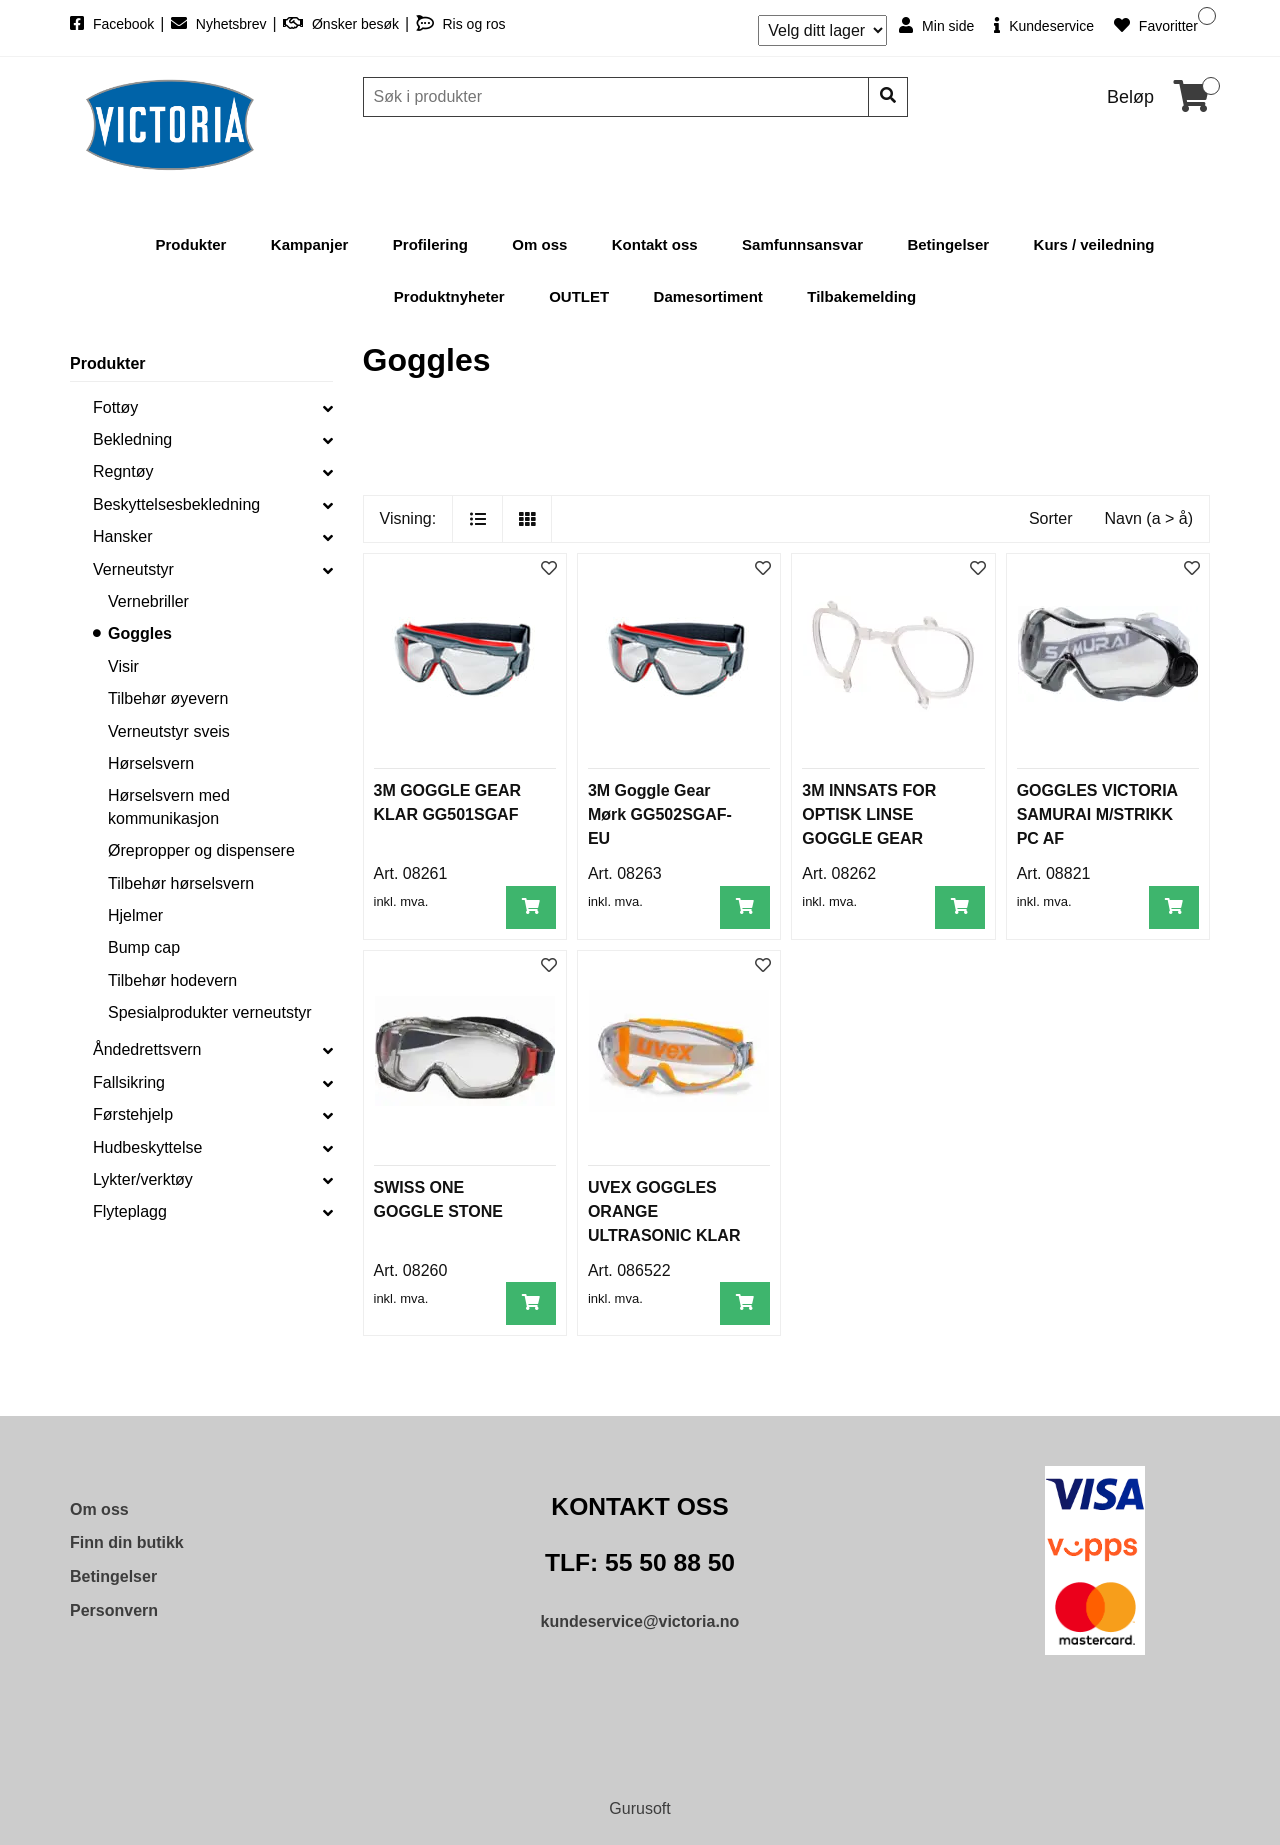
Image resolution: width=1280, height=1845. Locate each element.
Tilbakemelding (861, 296)
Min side (936, 25)
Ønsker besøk (343, 24)
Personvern (114, 1610)
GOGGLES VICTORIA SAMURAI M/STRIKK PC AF (1097, 814)
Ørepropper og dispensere (201, 850)
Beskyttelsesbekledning (176, 504)
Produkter (191, 244)
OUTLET (579, 296)
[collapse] (328, 408)
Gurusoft (639, 1808)
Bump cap (144, 947)
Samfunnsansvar (802, 244)
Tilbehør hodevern (172, 980)
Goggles (140, 633)
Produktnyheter (449, 296)
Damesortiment (708, 296)
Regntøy (123, 471)
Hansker (123, 536)
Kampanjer (310, 244)
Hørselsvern (151, 763)
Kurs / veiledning (1094, 244)
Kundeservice (1044, 25)
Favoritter (1156, 25)
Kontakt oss (655, 244)
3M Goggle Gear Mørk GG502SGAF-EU (660, 814)
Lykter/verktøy (143, 1179)
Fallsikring (129, 1082)
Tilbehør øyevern (168, 698)
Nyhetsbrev (221, 24)
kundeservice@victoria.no (640, 1621)
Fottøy (115, 407)
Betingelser (948, 244)
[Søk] (618, 97)
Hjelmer (135, 915)
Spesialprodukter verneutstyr (210, 1012)
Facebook (114, 24)
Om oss (539, 244)
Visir (123, 666)
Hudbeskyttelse (147, 1147)
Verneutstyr (133, 569)
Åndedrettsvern (147, 1049)
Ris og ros (461, 24)
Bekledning (132, 439)
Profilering (430, 244)
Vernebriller (148, 601)
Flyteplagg (130, 1211)
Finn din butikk (127, 1542)
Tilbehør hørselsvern (181, 883)
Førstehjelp (133, 1114)
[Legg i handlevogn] (531, 907)
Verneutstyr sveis (169, 731)
